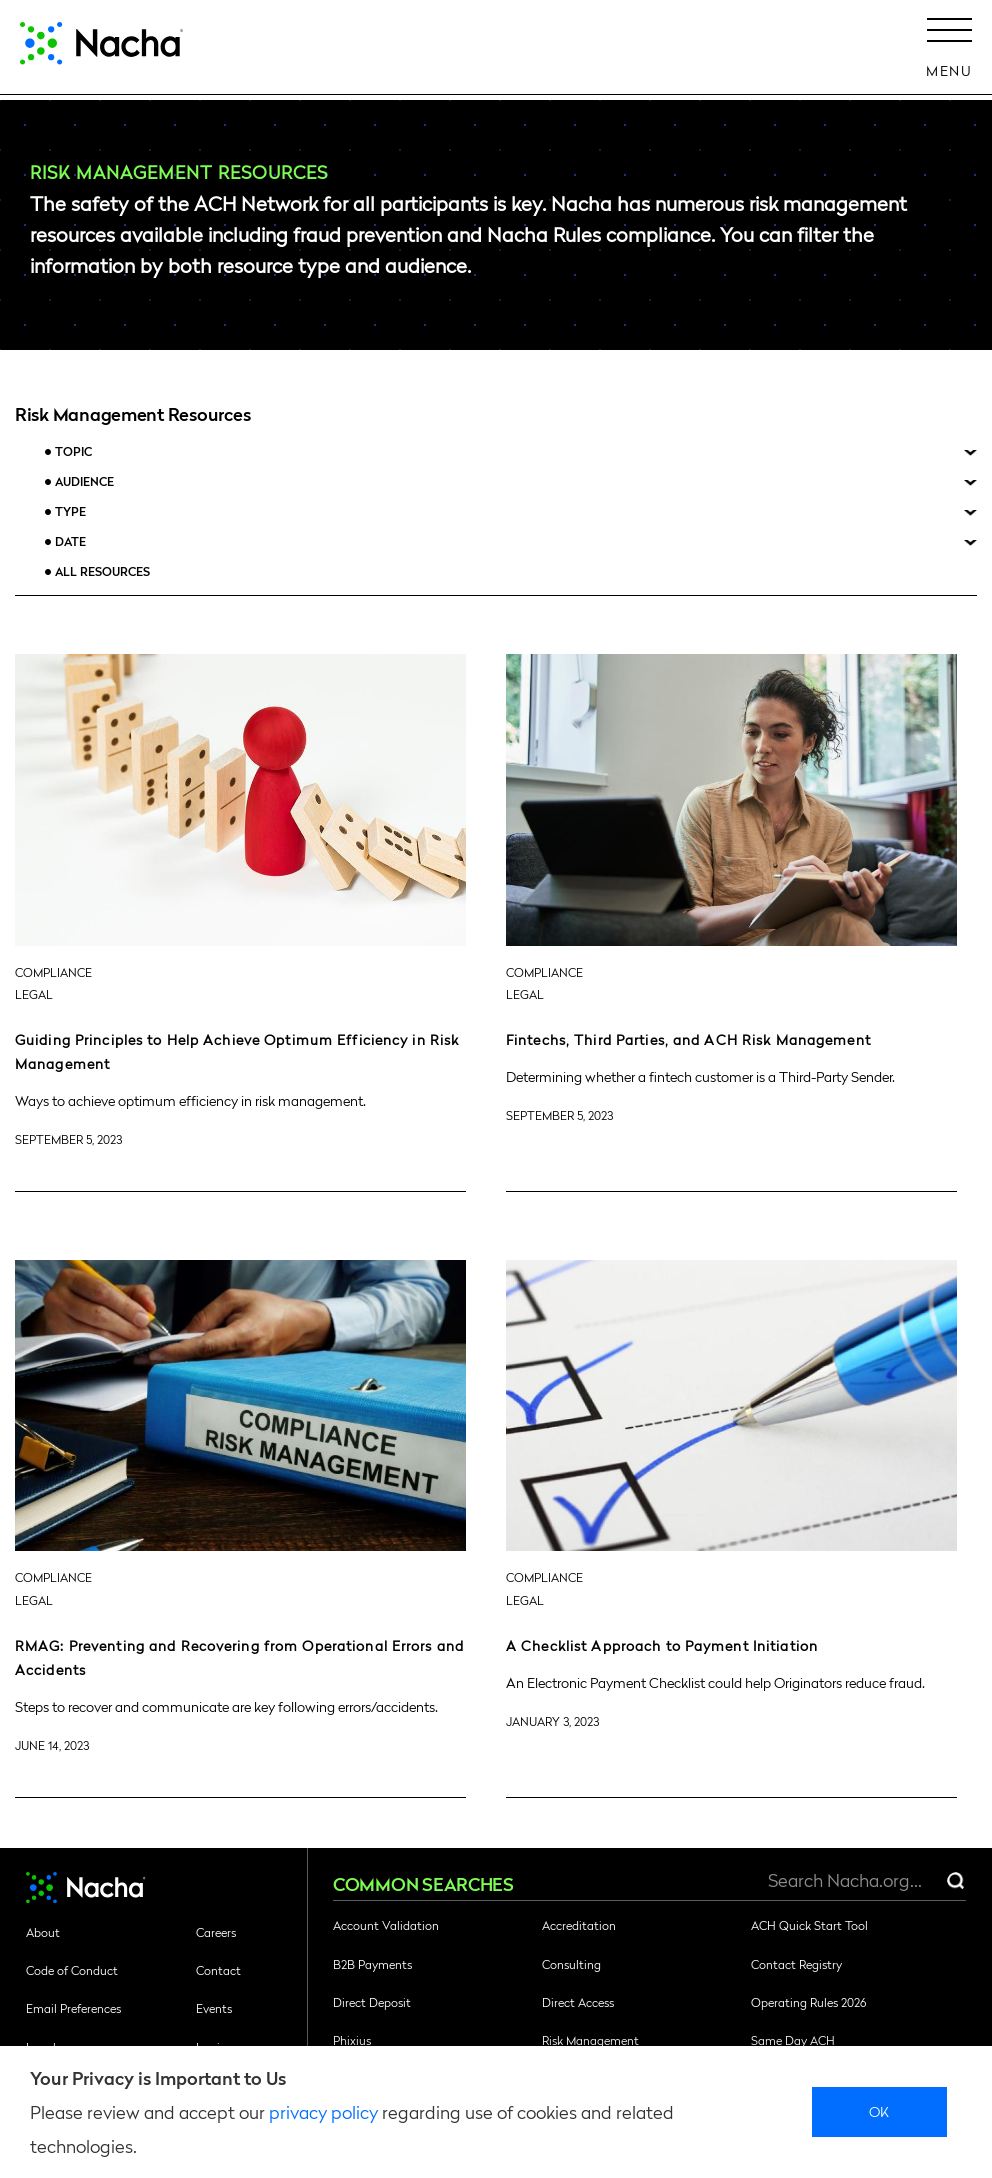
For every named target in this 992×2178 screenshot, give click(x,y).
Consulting (571, 1964)
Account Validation (386, 1925)
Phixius (352, 2040)
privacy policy (323, 2111)
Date (70, 541)
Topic (73, 451)
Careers (216, 1932)
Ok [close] (879, 2111)
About (43, 1932)
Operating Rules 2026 (808, 2002)
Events (214, 2008)
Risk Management (590, 2040)
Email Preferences (73, 2008)
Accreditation (579, 1925)
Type (70, 511)
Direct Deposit (372, 2002)
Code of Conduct (72, 1970)
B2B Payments (372, 1964)
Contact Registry (796, 1964)
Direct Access (578, 2002)
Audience (84, 481)
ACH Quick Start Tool (809, 1925)
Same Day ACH (793, 2040)
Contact (218, 1970)
